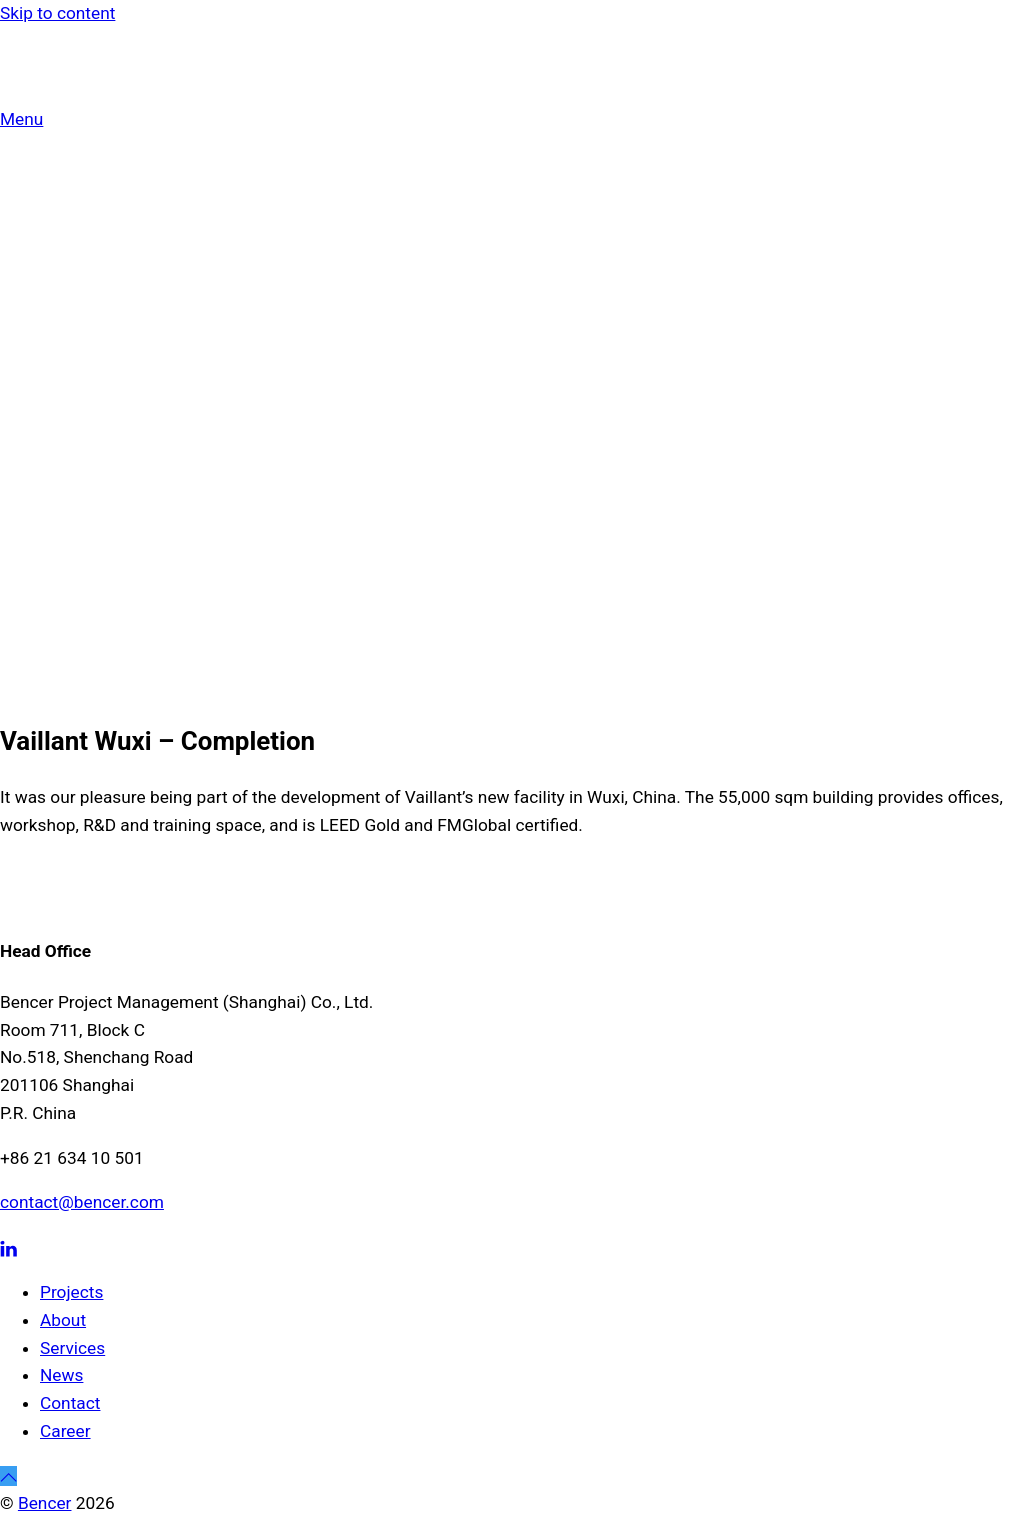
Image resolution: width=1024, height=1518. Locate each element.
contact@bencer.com (82, 1202)
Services (72, 1348)
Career (65, 1431)
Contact (70, 1403)
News (61, 1375)
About (63, 1320)
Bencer (45, 1503)
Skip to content (57, 13)
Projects (71, 1292)
